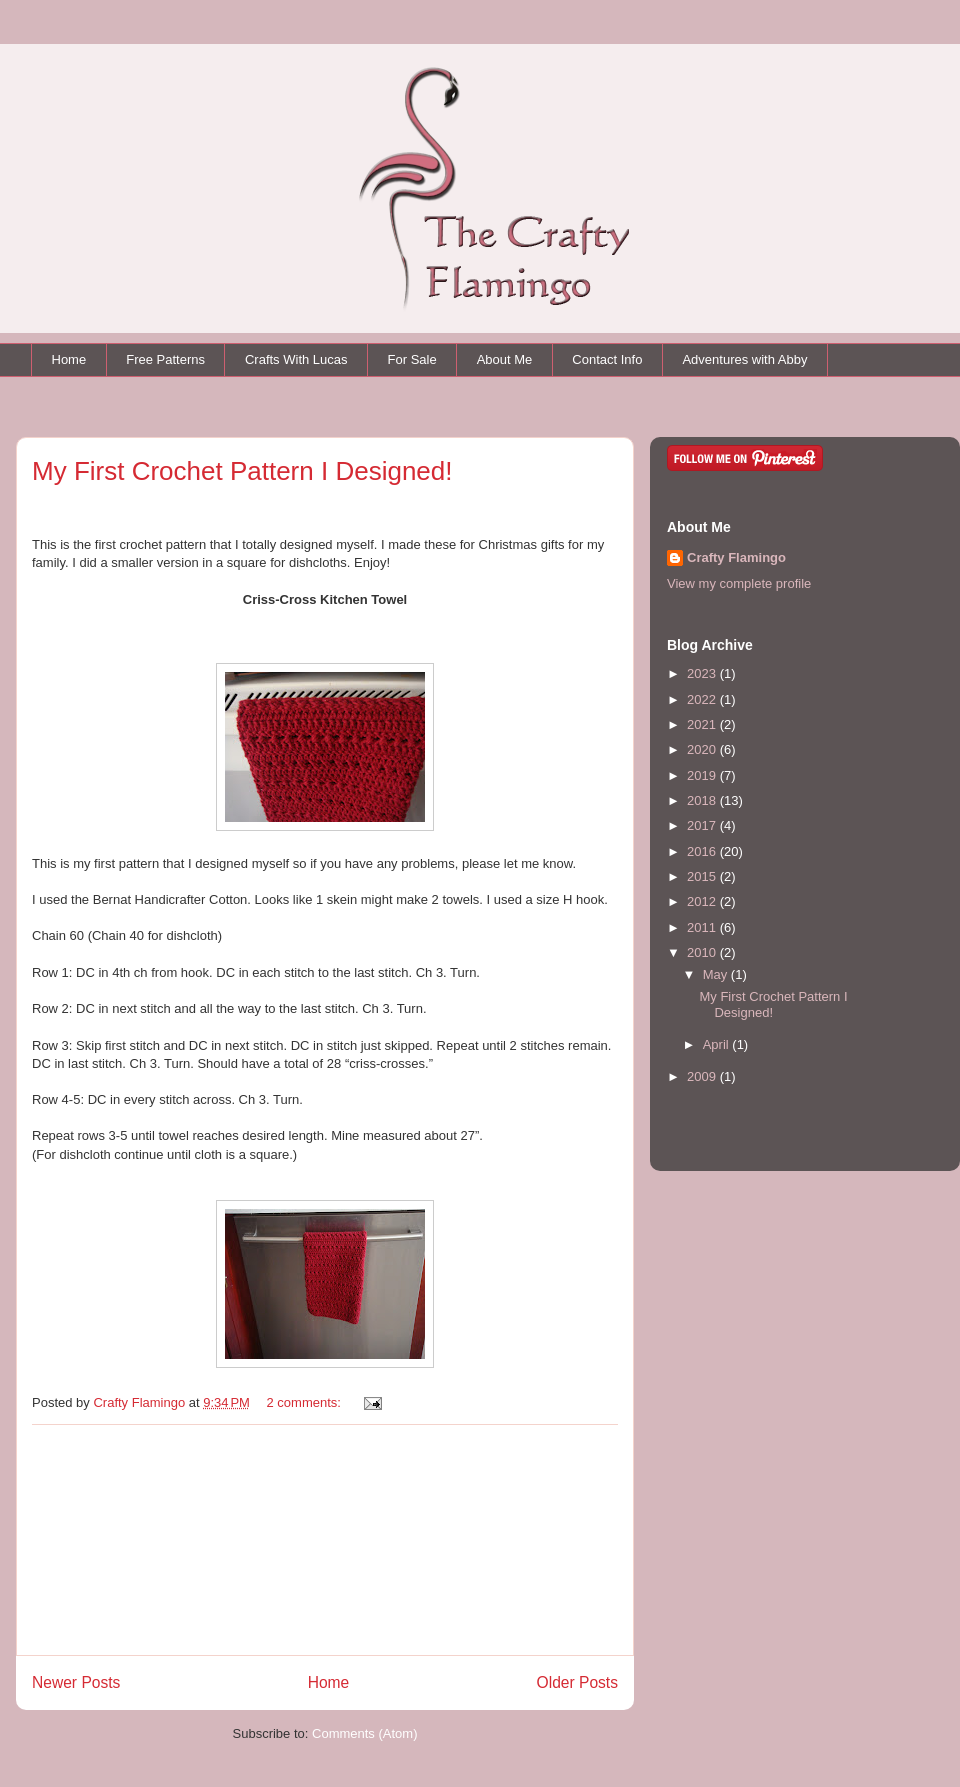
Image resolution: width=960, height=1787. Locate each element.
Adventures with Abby (744, 359)
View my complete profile (739, 583)
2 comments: (306, 1402)
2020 (703, 749)
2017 (703, 825)
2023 (703, 673)
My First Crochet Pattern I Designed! (242, 471)
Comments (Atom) (364, 1733)
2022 (703, 699)
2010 (703, 952)
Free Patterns (165, 359)
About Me (505, 359)
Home (69, 359)
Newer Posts (76, 1682)
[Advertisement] (325, 1540)
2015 (703, 876)
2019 (703, 775)
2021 (703, 724)
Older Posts (577, 1682)
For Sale (412, 359)
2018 (703, 800)
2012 (703, 901)
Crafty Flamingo (736, 557)
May (717, 974)
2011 (703, 927)
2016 (703, 851)
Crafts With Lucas (296, 359)
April (718, 1044)
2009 (703, 1076)
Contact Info (607, 359)
